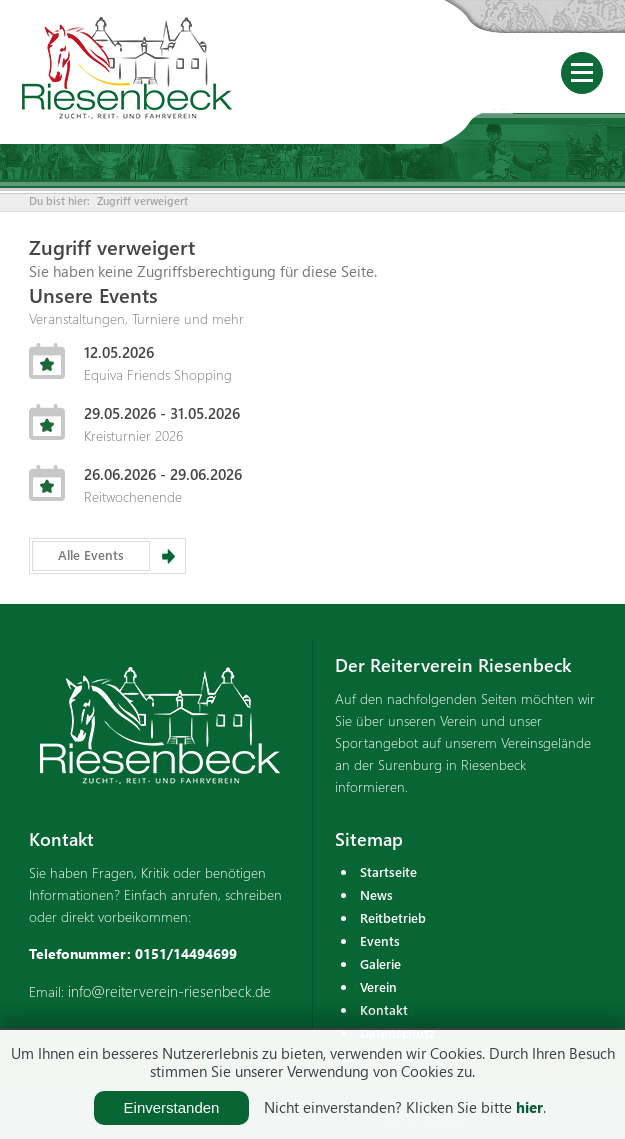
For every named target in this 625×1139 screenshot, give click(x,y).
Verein (378, 986)
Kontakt (384, 1009)
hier (529, 1107)
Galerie (380, 963)
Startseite (388, 871)
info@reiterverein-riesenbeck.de (169, 991)
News (376, 894)
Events (380, 940)
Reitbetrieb (393, 917)
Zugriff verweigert (142, 200)
